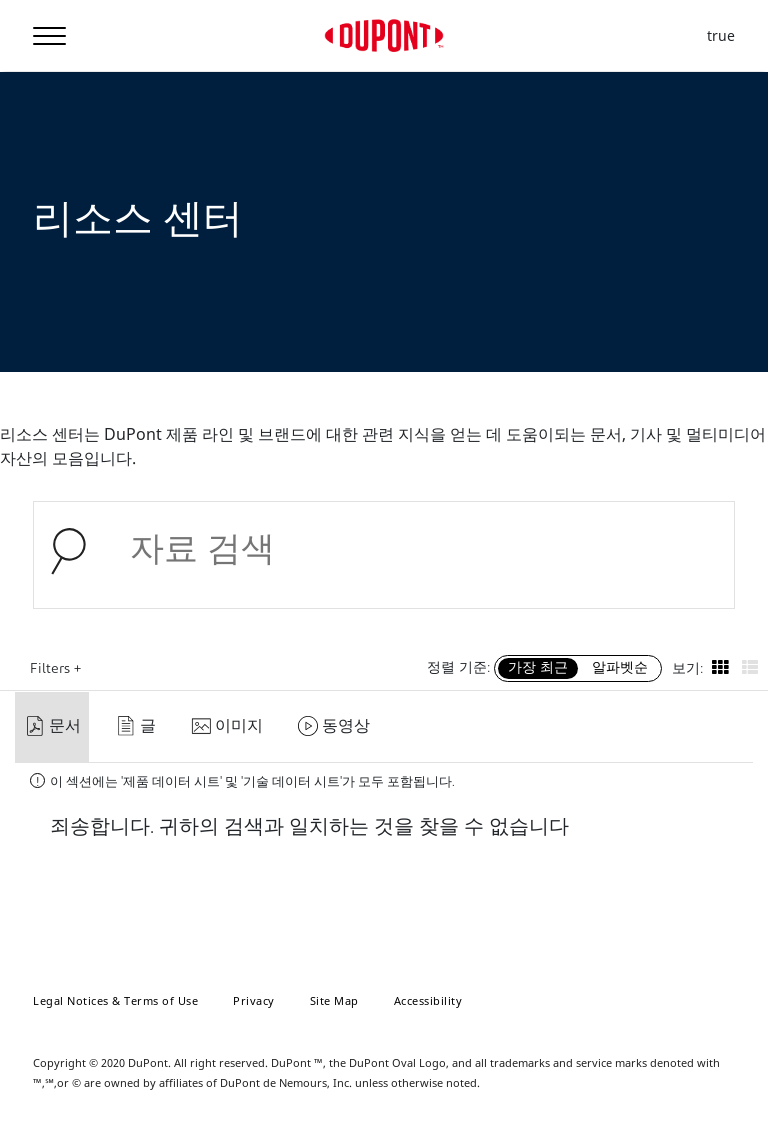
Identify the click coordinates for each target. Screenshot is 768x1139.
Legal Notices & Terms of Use (115, 1000)
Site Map (334, 1000)
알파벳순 (620, 668)
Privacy (254, 1000)
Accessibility (428, 1000)
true (721, 36)
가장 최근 (538, 668)
